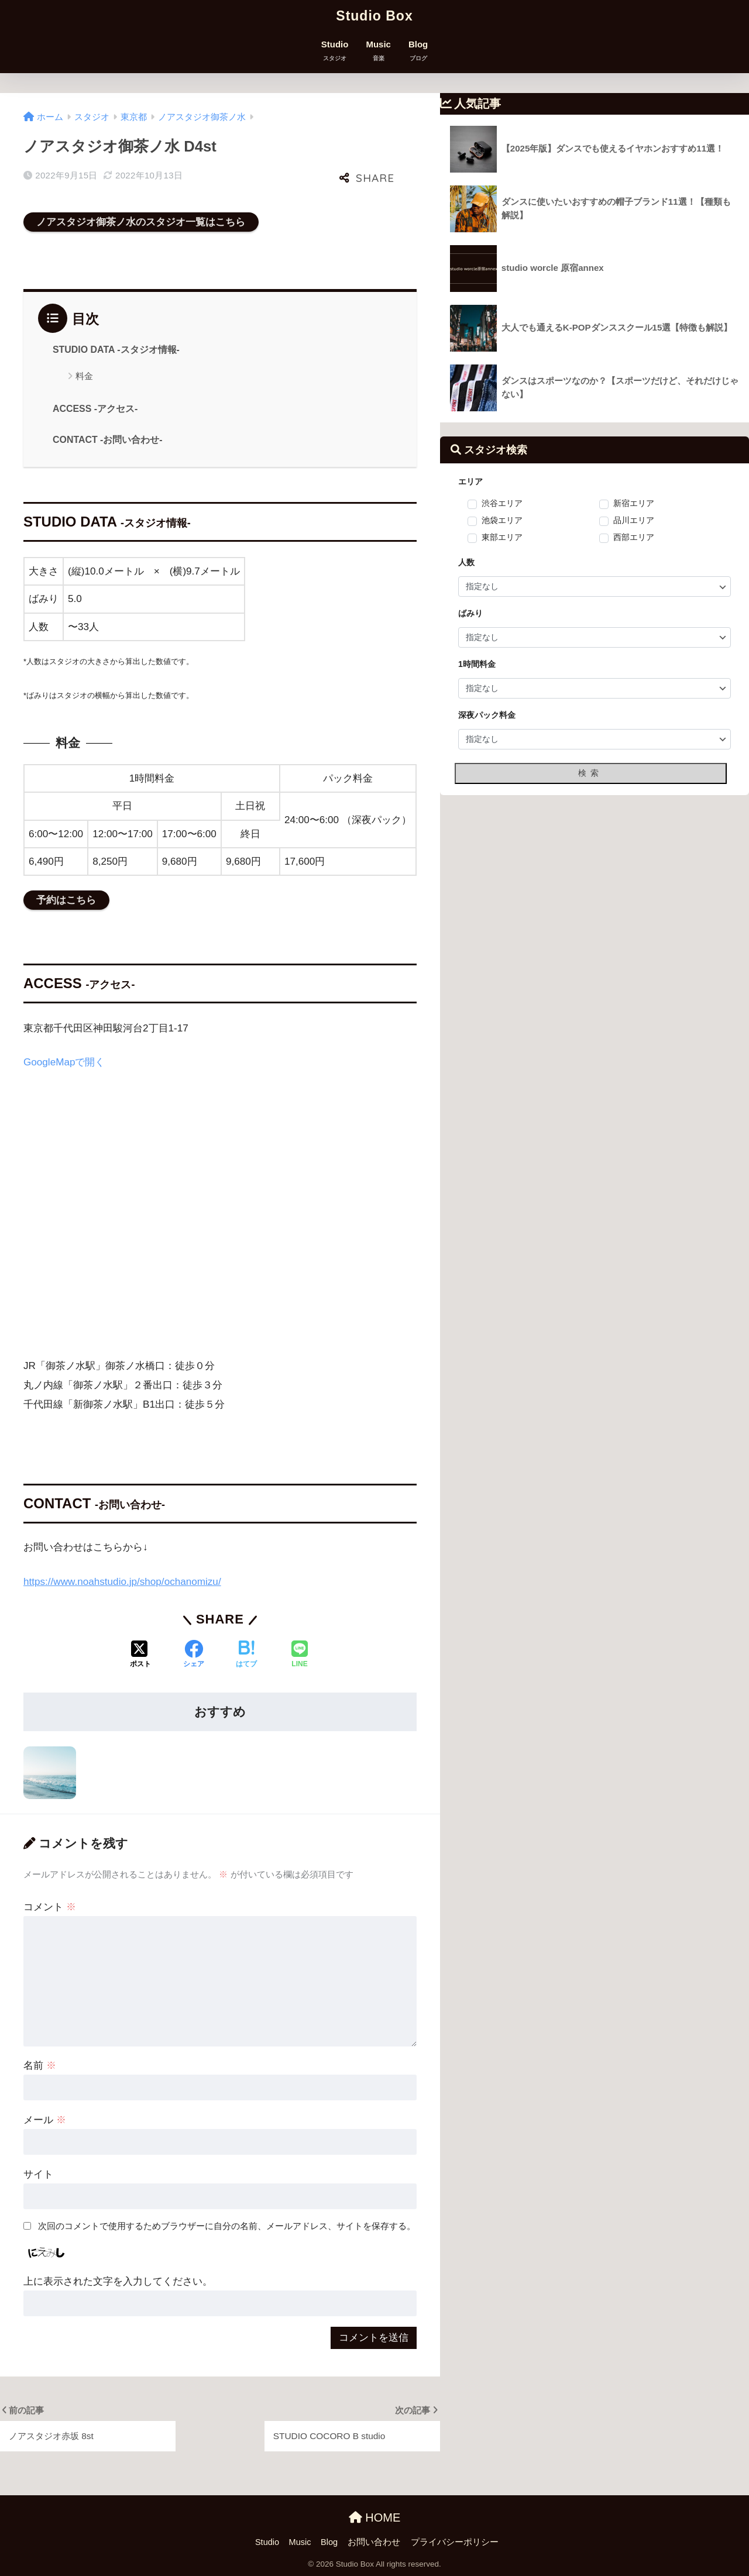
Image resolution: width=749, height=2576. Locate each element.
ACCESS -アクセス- (95, 409)
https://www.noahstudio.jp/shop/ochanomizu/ (122, 1581)
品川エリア (633, 520)
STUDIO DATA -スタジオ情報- (116, 350)
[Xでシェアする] (140, 1655)
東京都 (134, 117)
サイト (38, 2174)
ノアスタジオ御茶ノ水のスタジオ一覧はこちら (140, 222)
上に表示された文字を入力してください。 (117, 2281)
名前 (39, 2065)
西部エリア (633, 537)
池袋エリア (502, 520)
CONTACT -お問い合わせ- (108, 440)
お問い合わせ (374, 2542)
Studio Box (374, 15)
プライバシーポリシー (455, 2542)
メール (44, 2120)
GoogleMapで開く (64, 1062)
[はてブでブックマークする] (246, 1655)
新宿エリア (633, 503)
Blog (418, 50)
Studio (335, 50)
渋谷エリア (502, 503)
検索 (590, 773)
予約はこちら (66, 900)
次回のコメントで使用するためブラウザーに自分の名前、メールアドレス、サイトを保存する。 (226, 2226)
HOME (375, 2517)
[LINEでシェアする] (299, 1655)
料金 (84, 376)
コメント (49, 1907)
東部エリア (502, 537)
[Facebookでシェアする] (193, 1655)
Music (378, 50)
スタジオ (91, 117)
